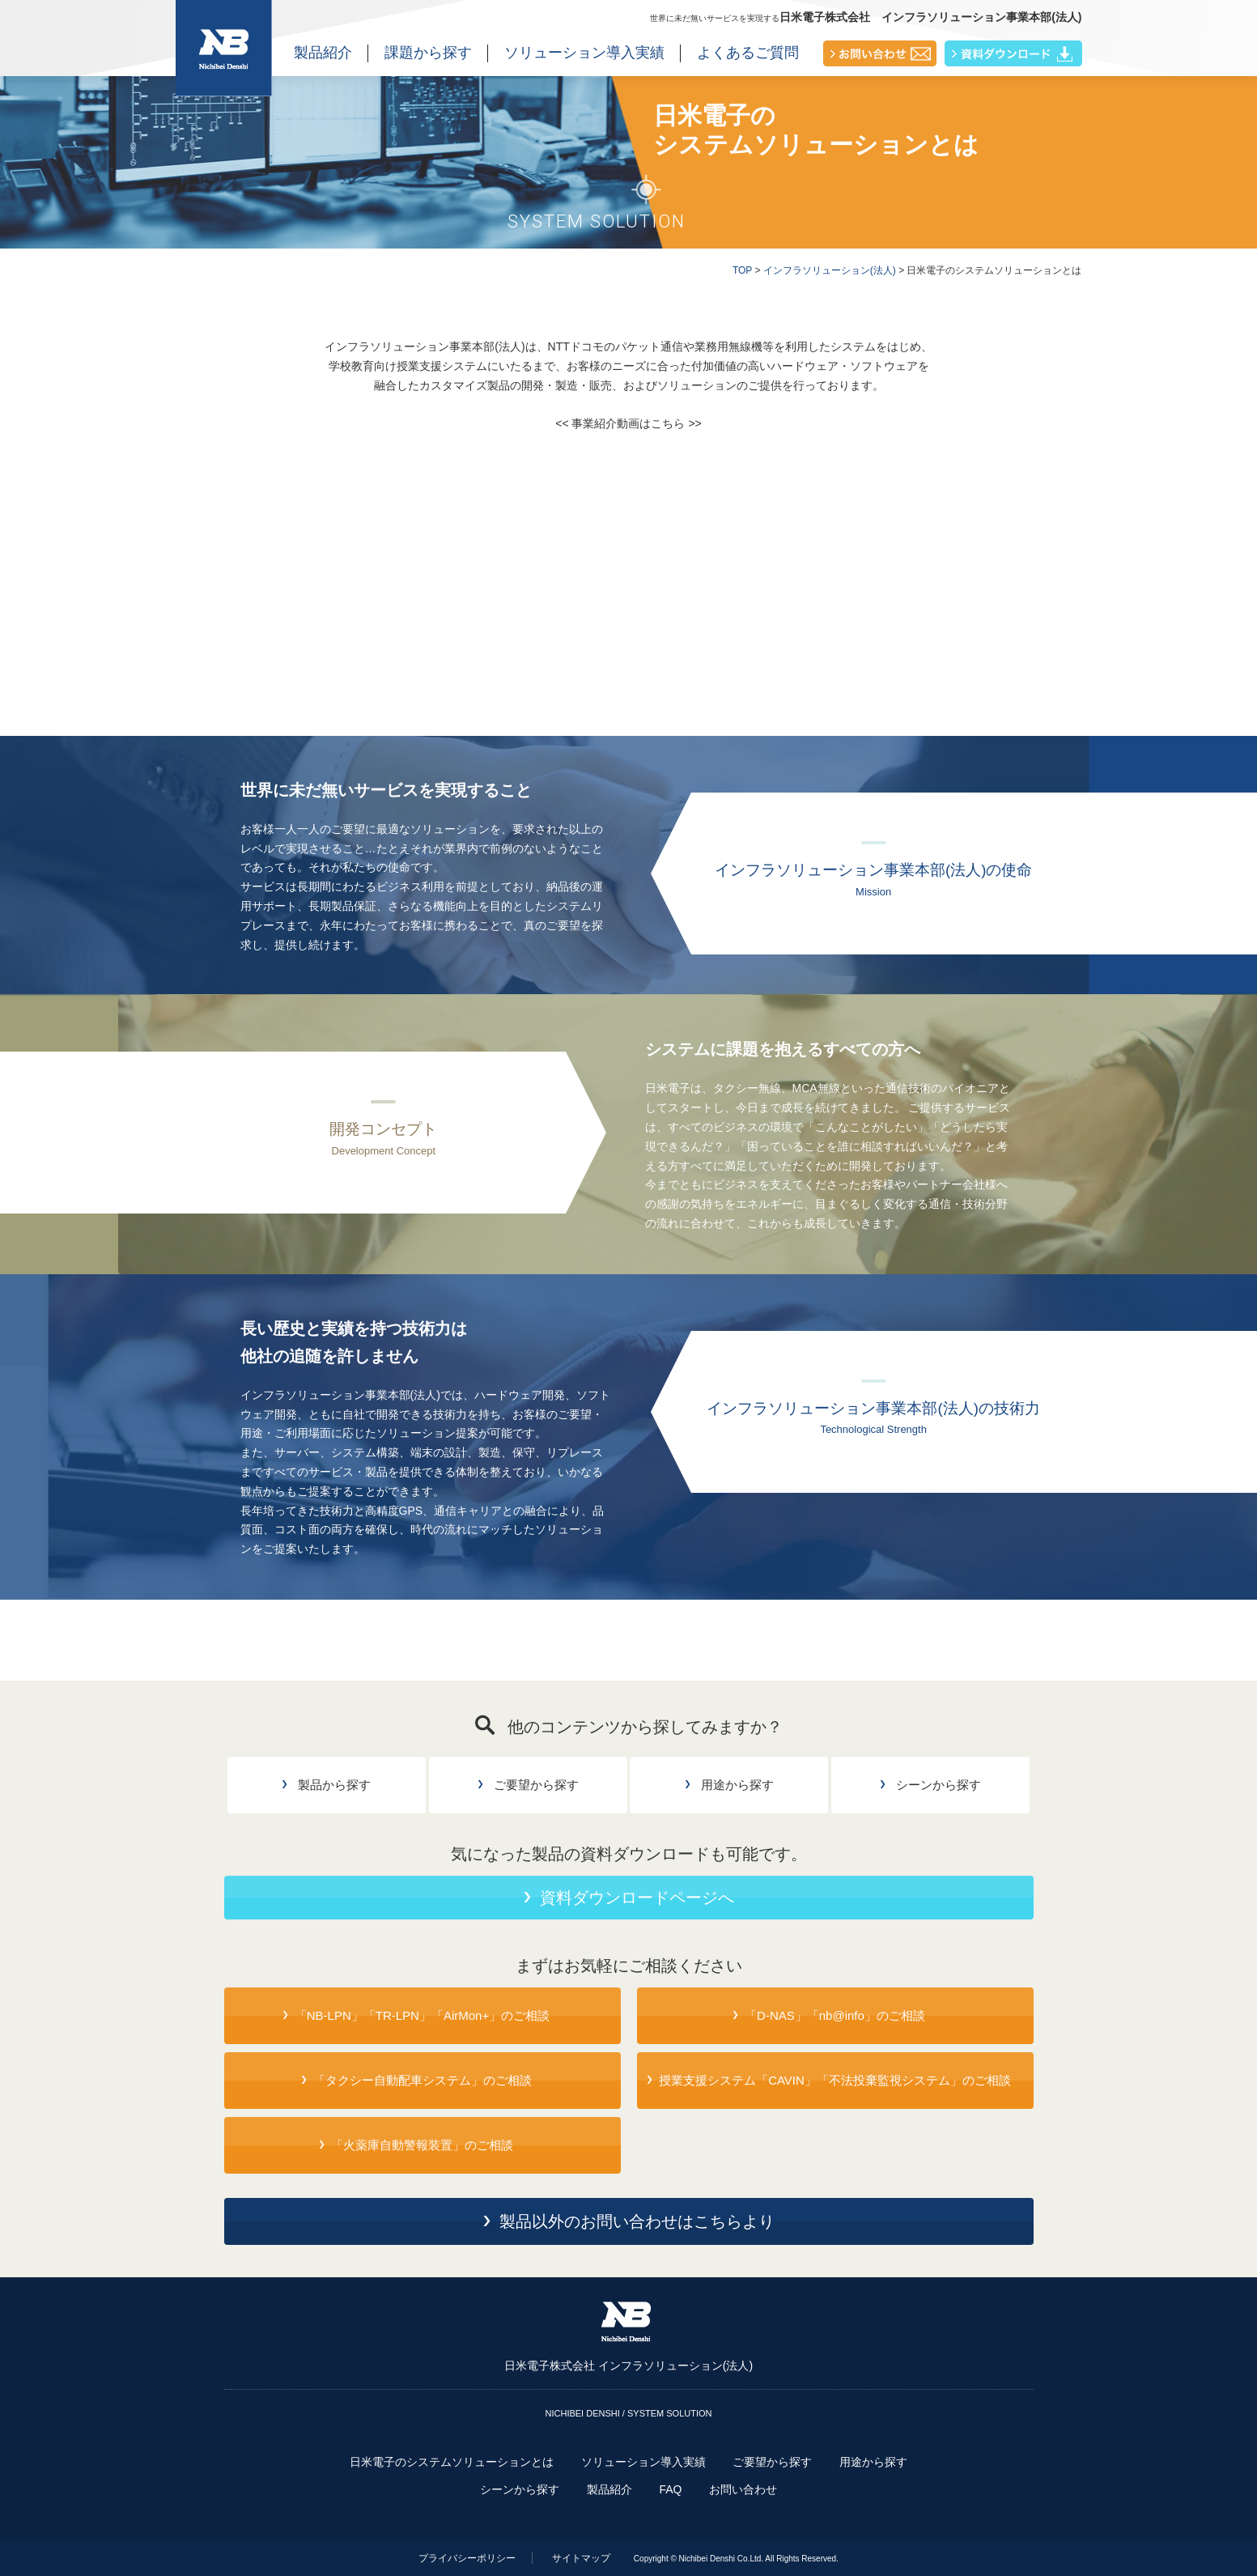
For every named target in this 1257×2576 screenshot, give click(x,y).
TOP (742, 270)
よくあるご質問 (748, 53)
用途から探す (873, 2461)
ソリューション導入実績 (584, 53)
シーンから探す (519, 2489)
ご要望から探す (772, 2461)
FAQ (670, 2489)
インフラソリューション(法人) (829, 270)
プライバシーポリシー (467, 2558)
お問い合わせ (743, 2489)
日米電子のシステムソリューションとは (452, 2461)
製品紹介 (323, 53)
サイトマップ (581, 2558)
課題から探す (428, 53)
